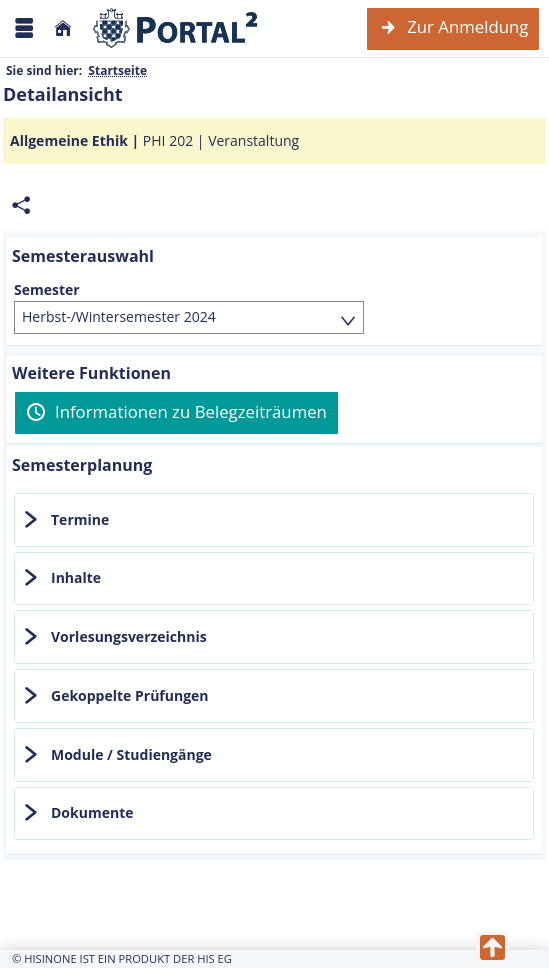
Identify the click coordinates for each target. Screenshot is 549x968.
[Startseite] (63, 28)
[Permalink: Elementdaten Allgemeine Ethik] (21, 205)
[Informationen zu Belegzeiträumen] (176, 413)
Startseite (117, 70)
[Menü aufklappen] (24, 28)
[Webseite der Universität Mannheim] (176, 28)
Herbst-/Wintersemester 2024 (119, 316)
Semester (47, 290)
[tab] (274, 520)
